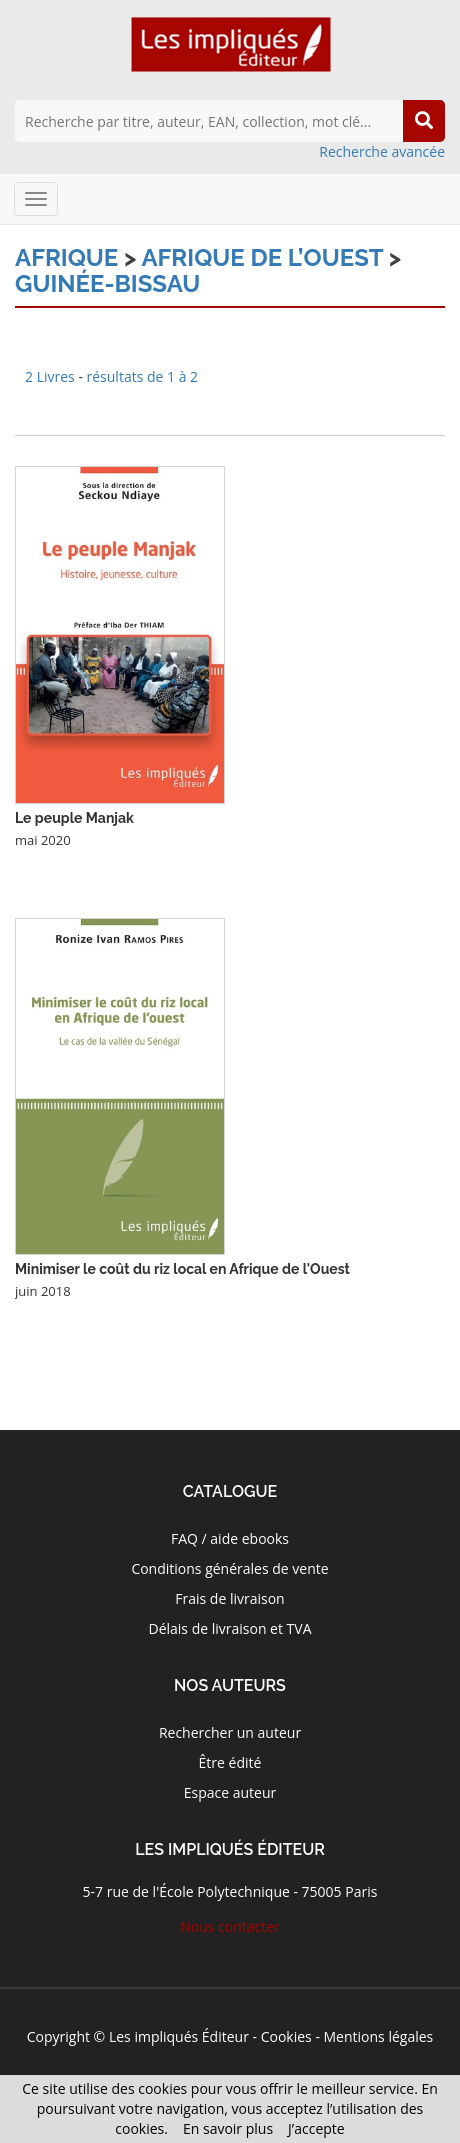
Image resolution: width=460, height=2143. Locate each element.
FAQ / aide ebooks (230, 1538)
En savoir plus (228, 2128)
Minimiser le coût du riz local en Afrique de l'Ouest (182, 1269)
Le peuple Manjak (74, 818)
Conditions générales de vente (229, 1568)
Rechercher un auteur (230, 1732)
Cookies (286, 2036)
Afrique (66, 257)
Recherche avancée (382, 151)
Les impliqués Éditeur (179, 2036)
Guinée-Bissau (107, 283)
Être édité (230, 1762)
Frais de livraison (229, 1598)
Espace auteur (230, 1792)
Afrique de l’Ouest (262, 257)
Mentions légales (379, 2036)
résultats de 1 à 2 (143, 376)
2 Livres (51, 376)
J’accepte (316, 2128)
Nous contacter (230, 1926)
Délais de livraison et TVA (229, 1628)
